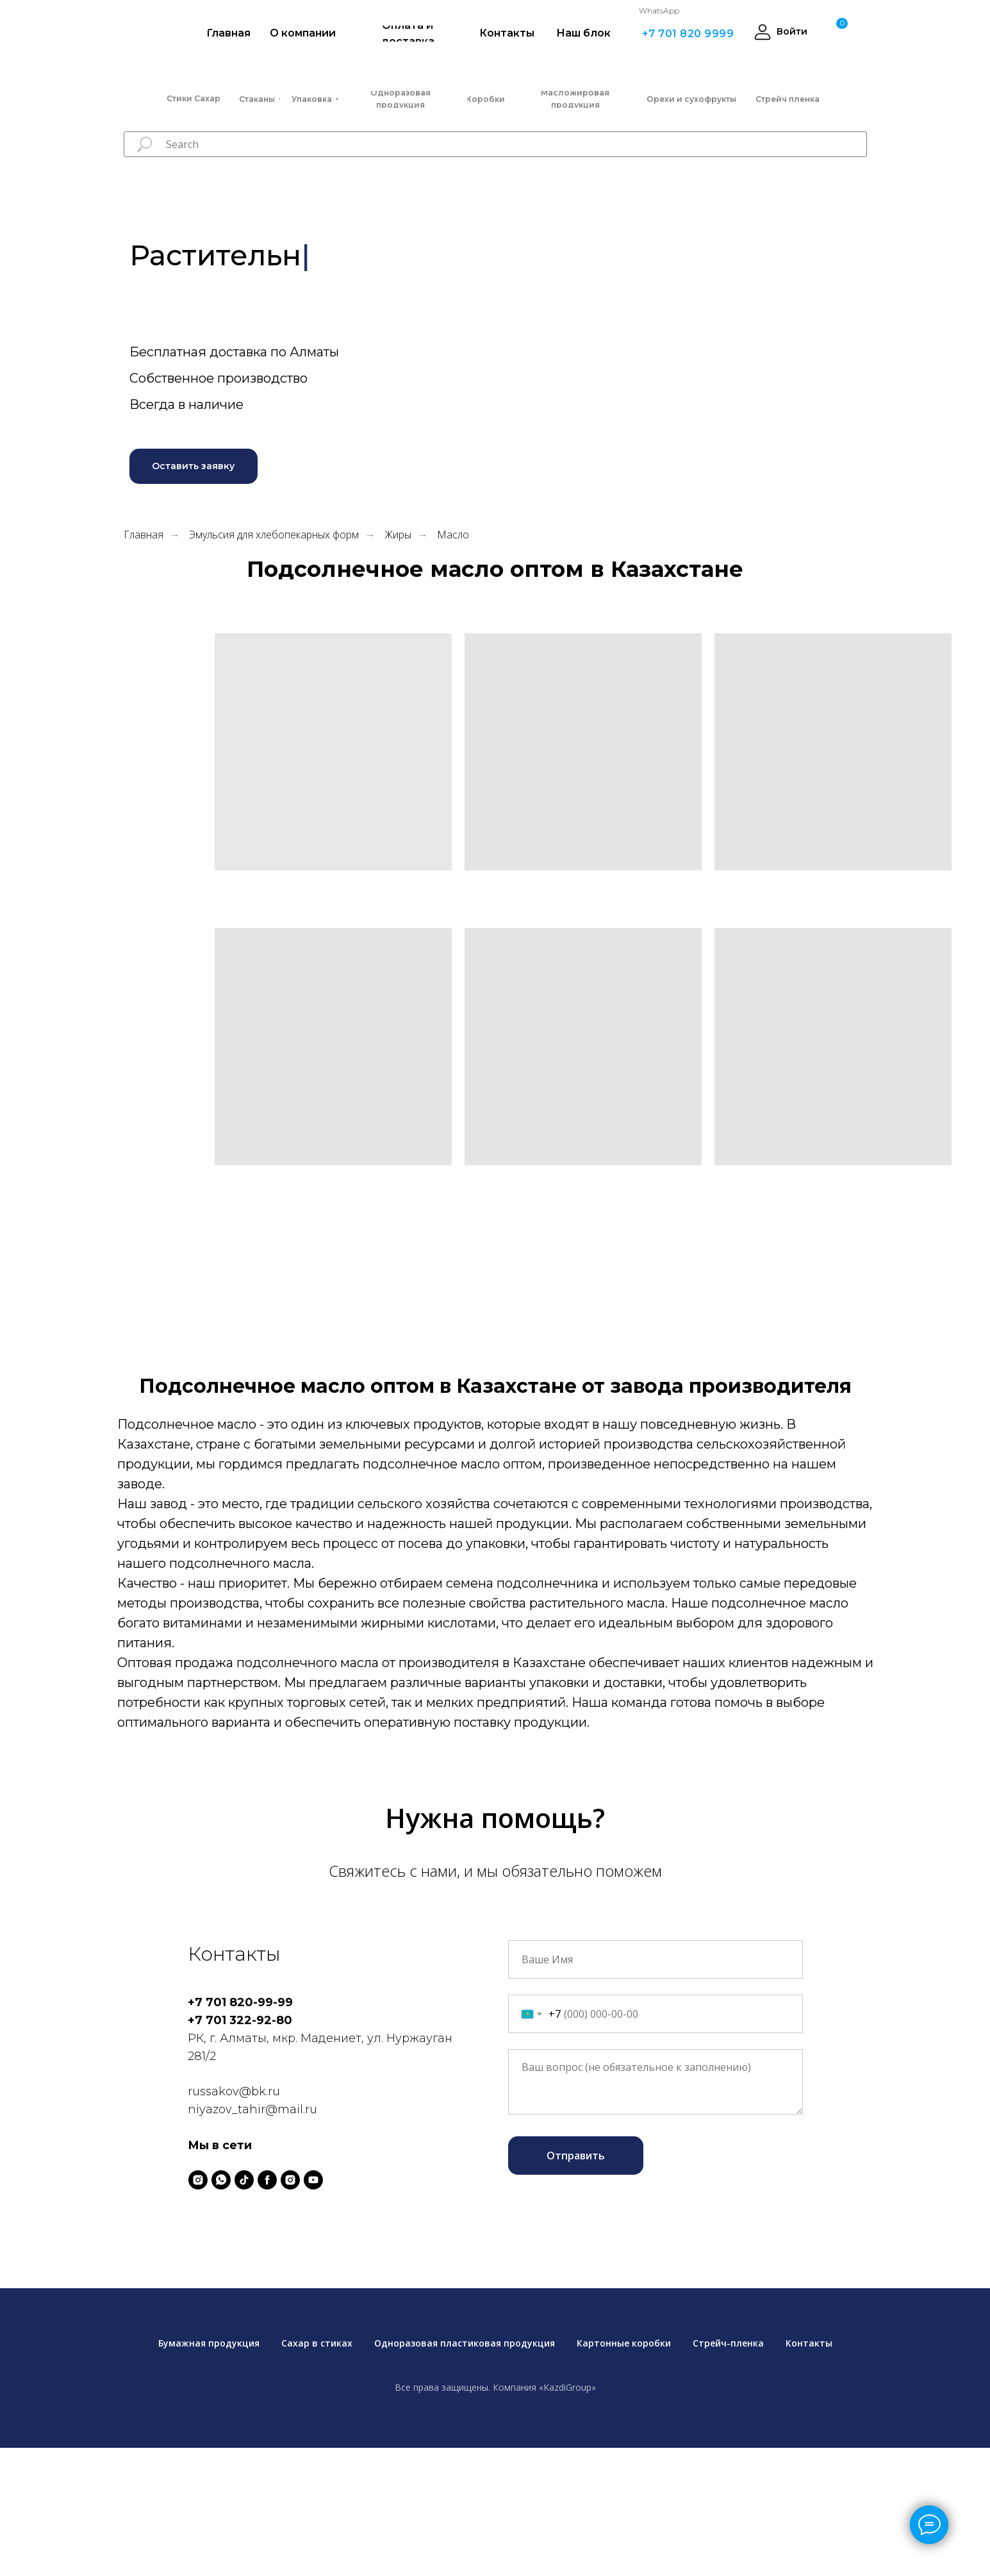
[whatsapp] (221, 2180)
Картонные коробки (624, 2343)
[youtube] (313, 2180)
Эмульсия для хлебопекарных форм (274, 535)
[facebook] (267, 2180)
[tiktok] (244, 2180)
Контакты (809, 2343)
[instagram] (198, 2180)
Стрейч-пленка (728, 2343)
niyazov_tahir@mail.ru (252, 2109)
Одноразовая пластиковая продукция (464, 2343)
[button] (193, 466)
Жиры (397, 535)
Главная (143, 535)
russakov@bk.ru (234, 2091)
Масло (453, 535)
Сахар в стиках (316, 2343)
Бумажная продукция (209, 2343)
